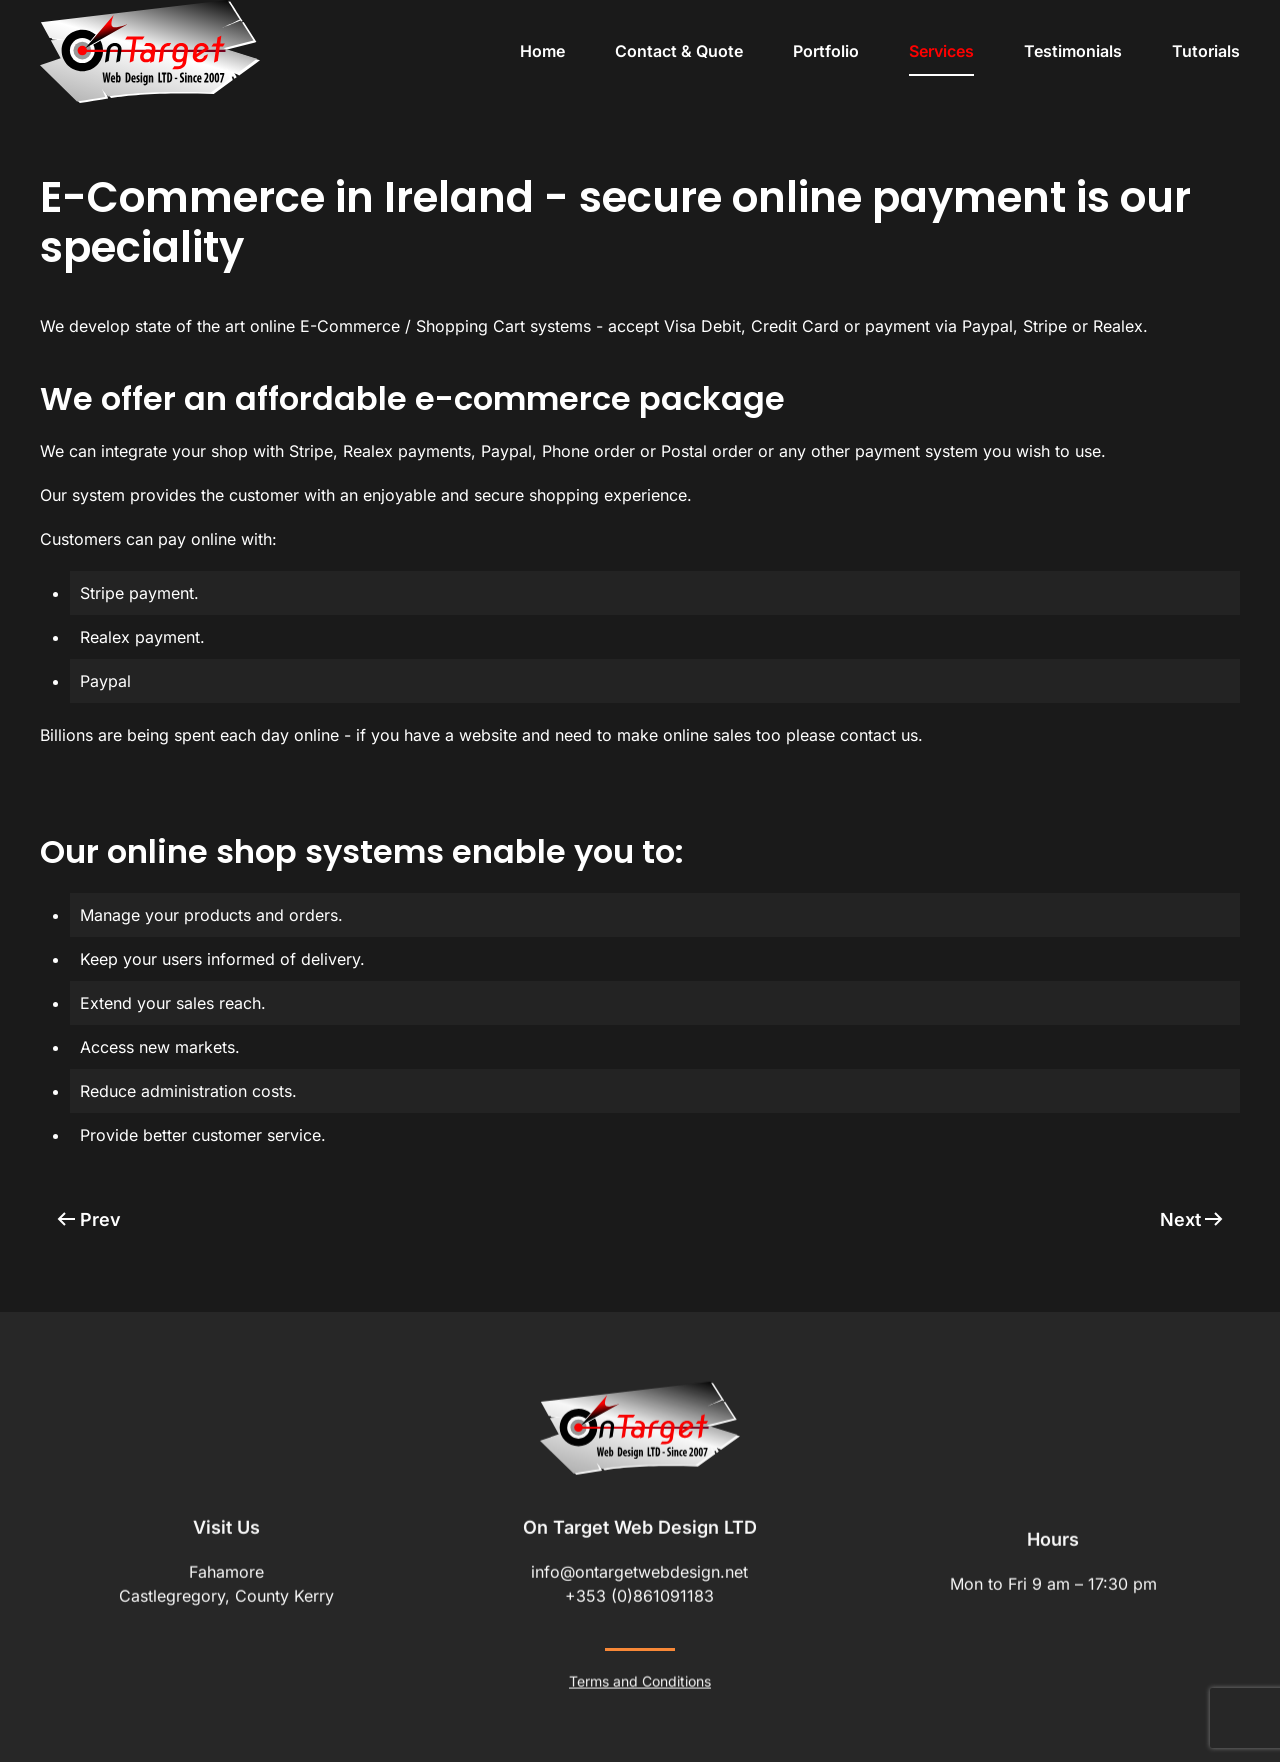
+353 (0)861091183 (639, 1594)
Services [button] (941, 51)
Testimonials (1073, 51)
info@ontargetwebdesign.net (639, 1570)
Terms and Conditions (640, 1679)
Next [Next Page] (1192, 1219)
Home (542, 51)
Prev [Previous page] (89, 1219)
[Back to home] (150, 51)
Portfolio (826, 51)
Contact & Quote (679, 51)
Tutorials (1206, 51)
